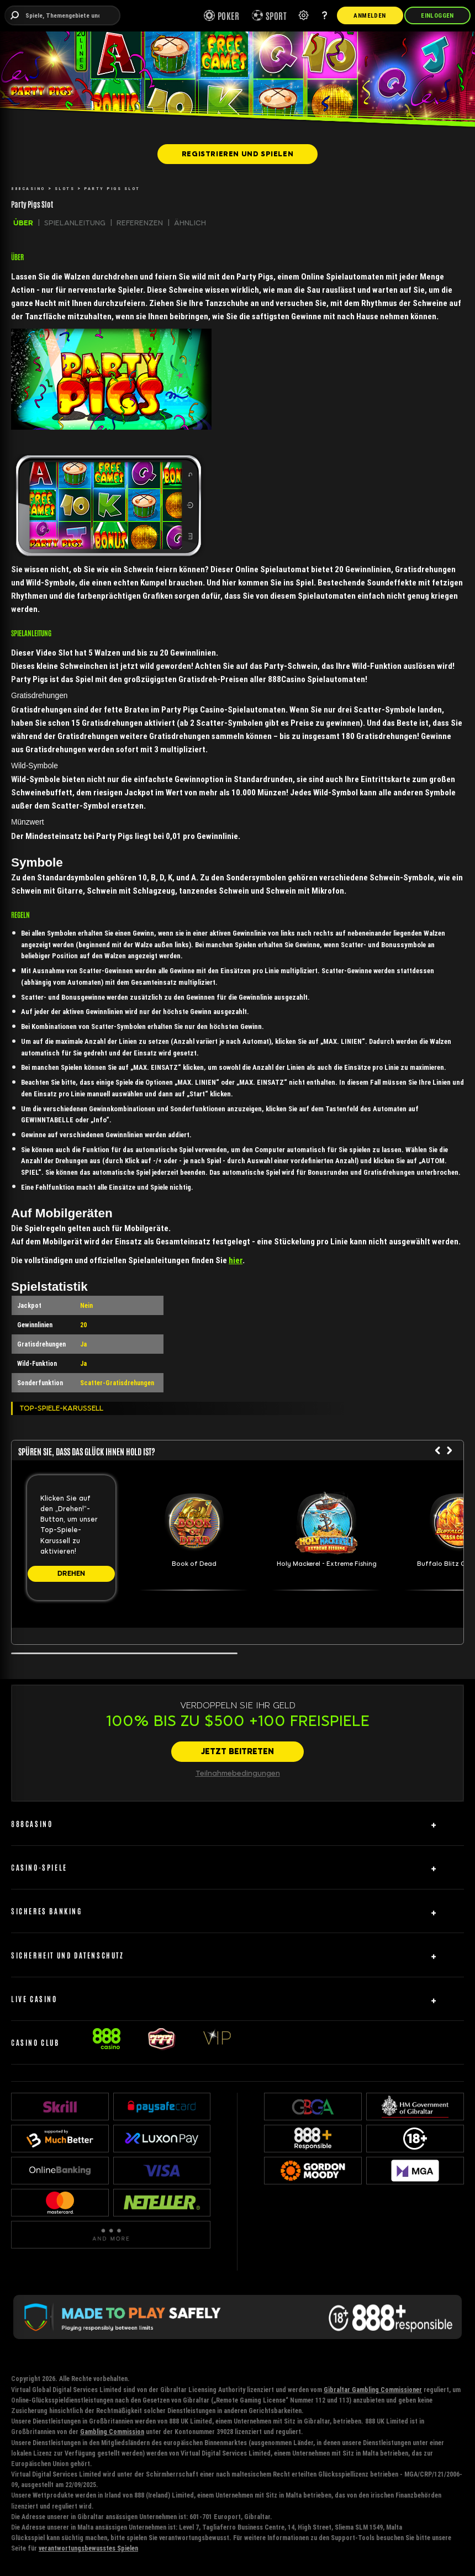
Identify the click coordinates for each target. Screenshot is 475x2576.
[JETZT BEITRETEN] (237, 1751)
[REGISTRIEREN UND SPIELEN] (237, 154)
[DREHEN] (71, 1574)
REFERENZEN (140, 223)
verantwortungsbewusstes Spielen (88, 2548)
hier (235, 1260)
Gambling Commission (112, 2431)
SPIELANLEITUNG (74, 223)
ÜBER (23, 223)
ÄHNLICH (190, 223)
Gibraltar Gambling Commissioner (373, 2389)
